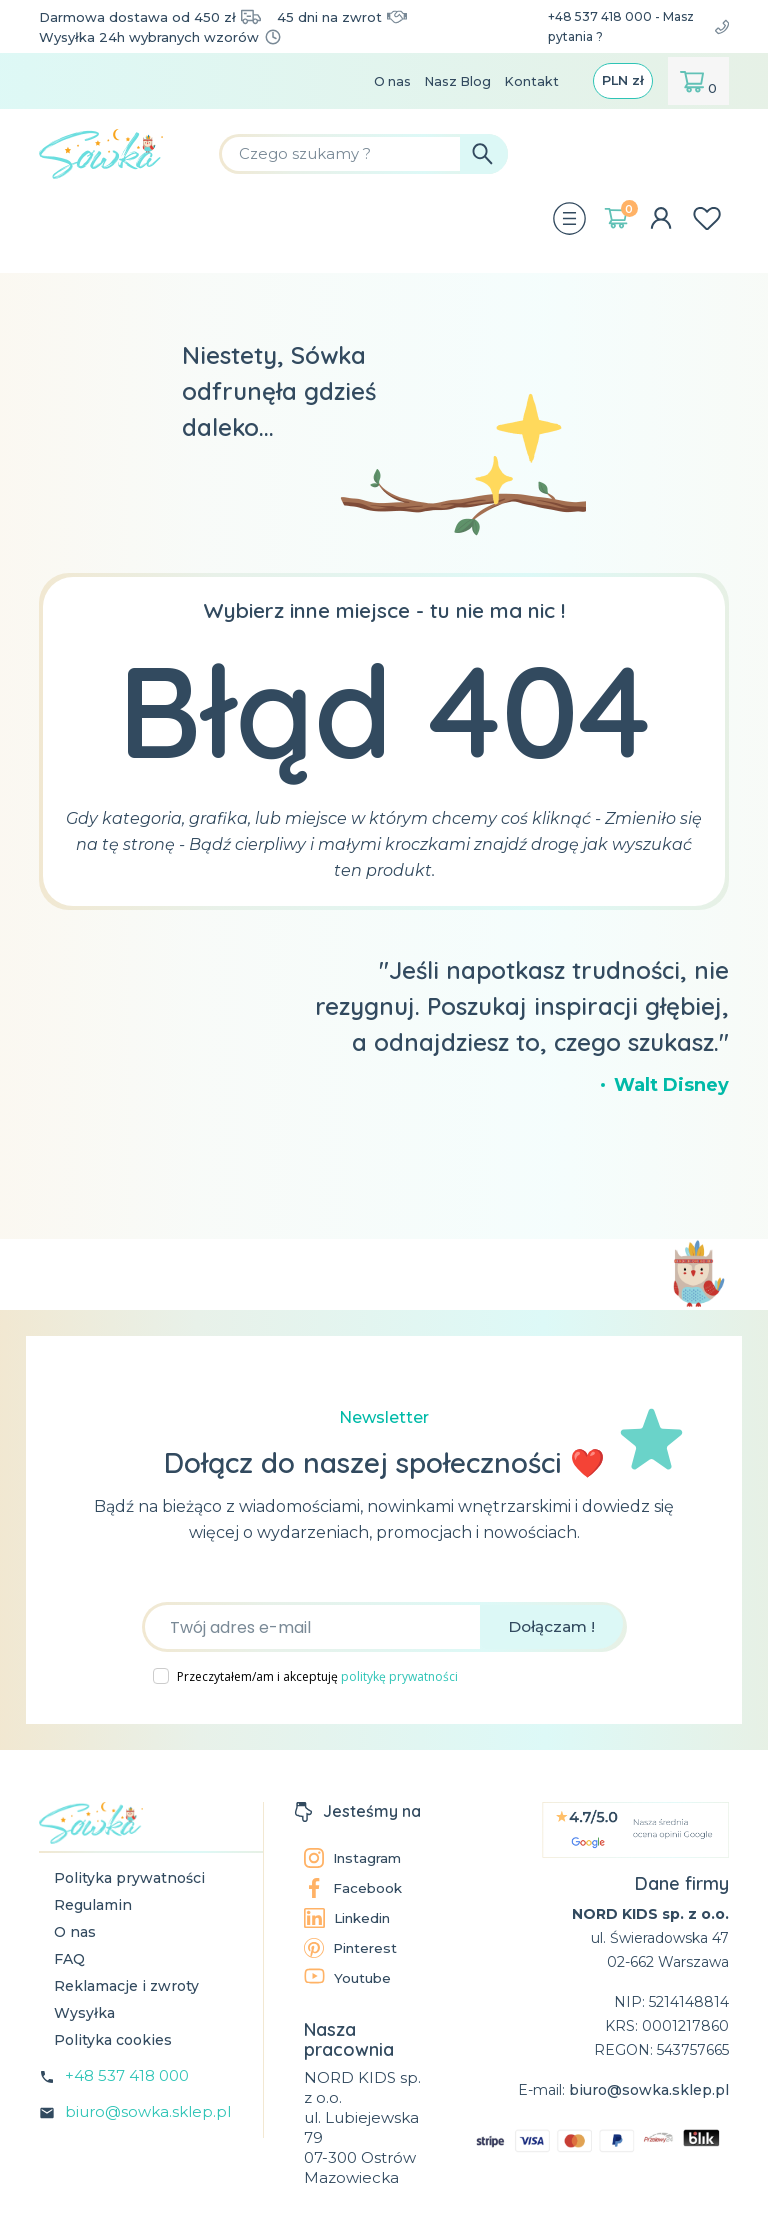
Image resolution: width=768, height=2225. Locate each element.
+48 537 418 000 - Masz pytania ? (633, 26)
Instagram (355, 1857)
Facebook (354, 1887)
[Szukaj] (422, 153)
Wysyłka (84, 2012)
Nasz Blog (451, 80)
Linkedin (351, 1917)
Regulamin (93, 1904)
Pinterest (353, 1947)
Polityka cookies (113, 2039)
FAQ (69, 1958)
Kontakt (527, 80)
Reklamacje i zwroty (126, 1985)
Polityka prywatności (129, 1877)
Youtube (349, 1976)
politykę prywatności (399, 1675)
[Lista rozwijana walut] (621, 80)
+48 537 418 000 (127, 2074)
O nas (383, 80)
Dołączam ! (551, 1625)
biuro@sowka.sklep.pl (148, 2110)
